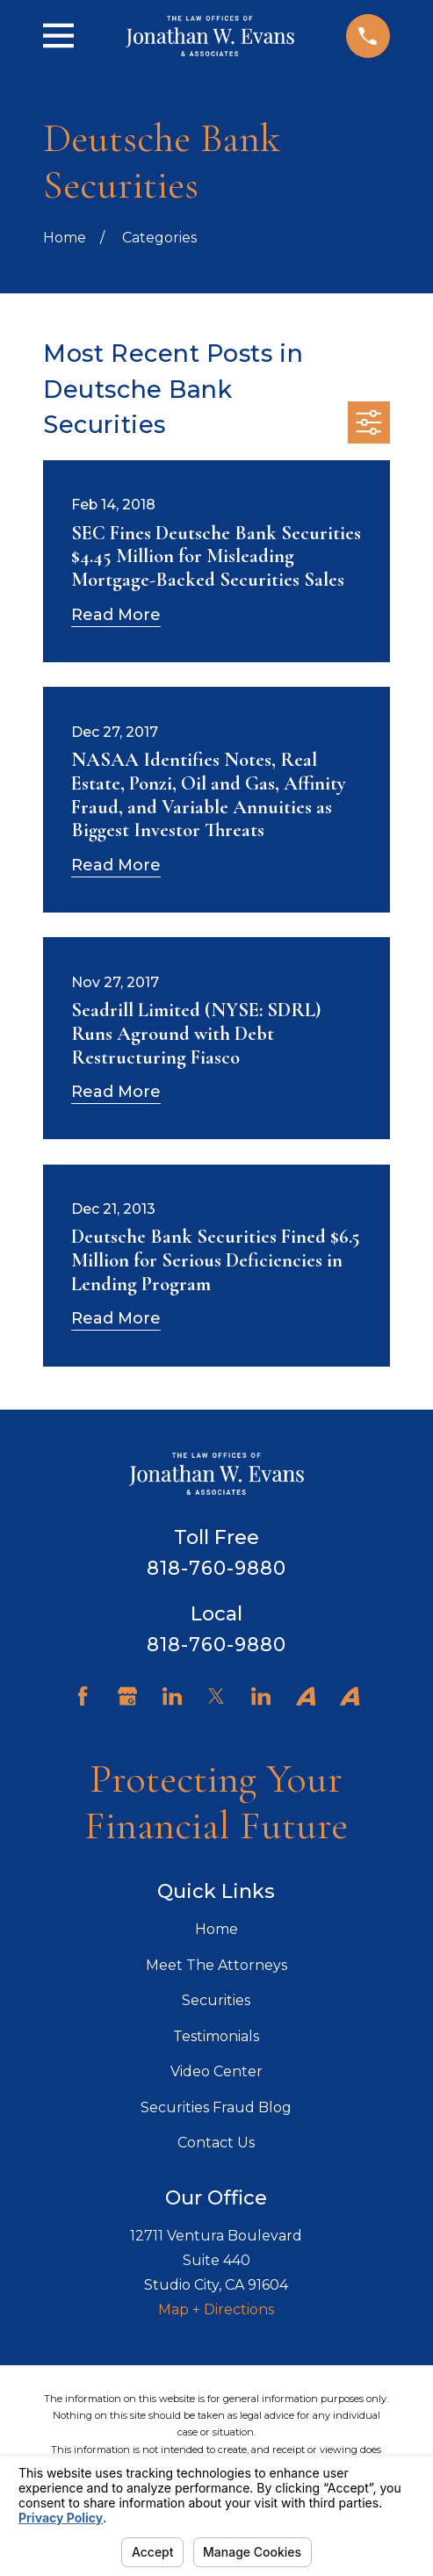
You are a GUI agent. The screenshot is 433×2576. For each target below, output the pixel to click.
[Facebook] (82, 1696)
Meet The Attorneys (216, 1965)
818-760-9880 (217, 1567)
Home (216, 1929)
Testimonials (216, 2036)
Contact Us (216, 2142)
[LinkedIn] (172, 1696)
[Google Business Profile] (127, 1696)
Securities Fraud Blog (216, 2107)
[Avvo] (305, 1696)
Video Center (216, 2071)
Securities (216, 2000)
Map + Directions (216, 2309)
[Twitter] (216, 1696)
